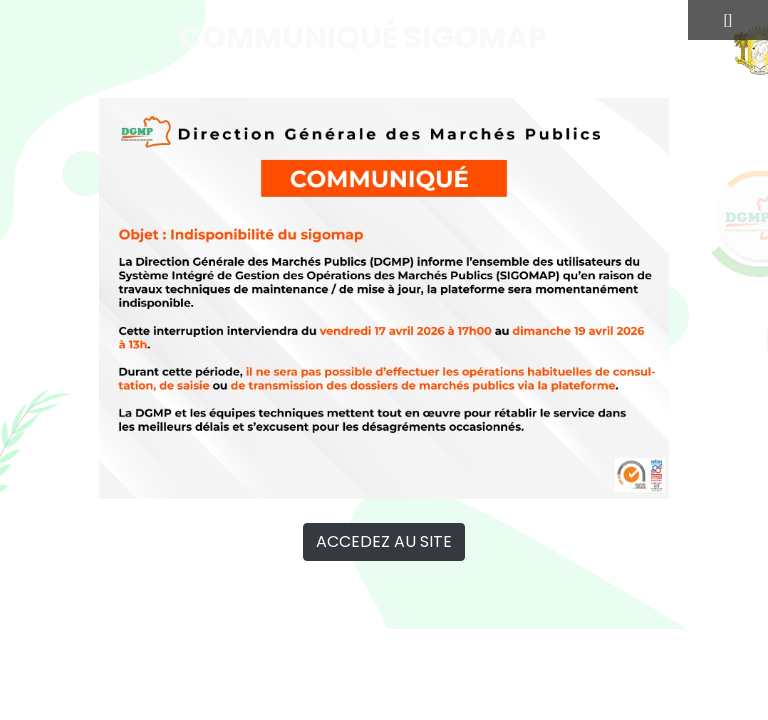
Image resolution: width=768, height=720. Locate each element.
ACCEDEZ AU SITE (384, 541)
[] (728, 19)
